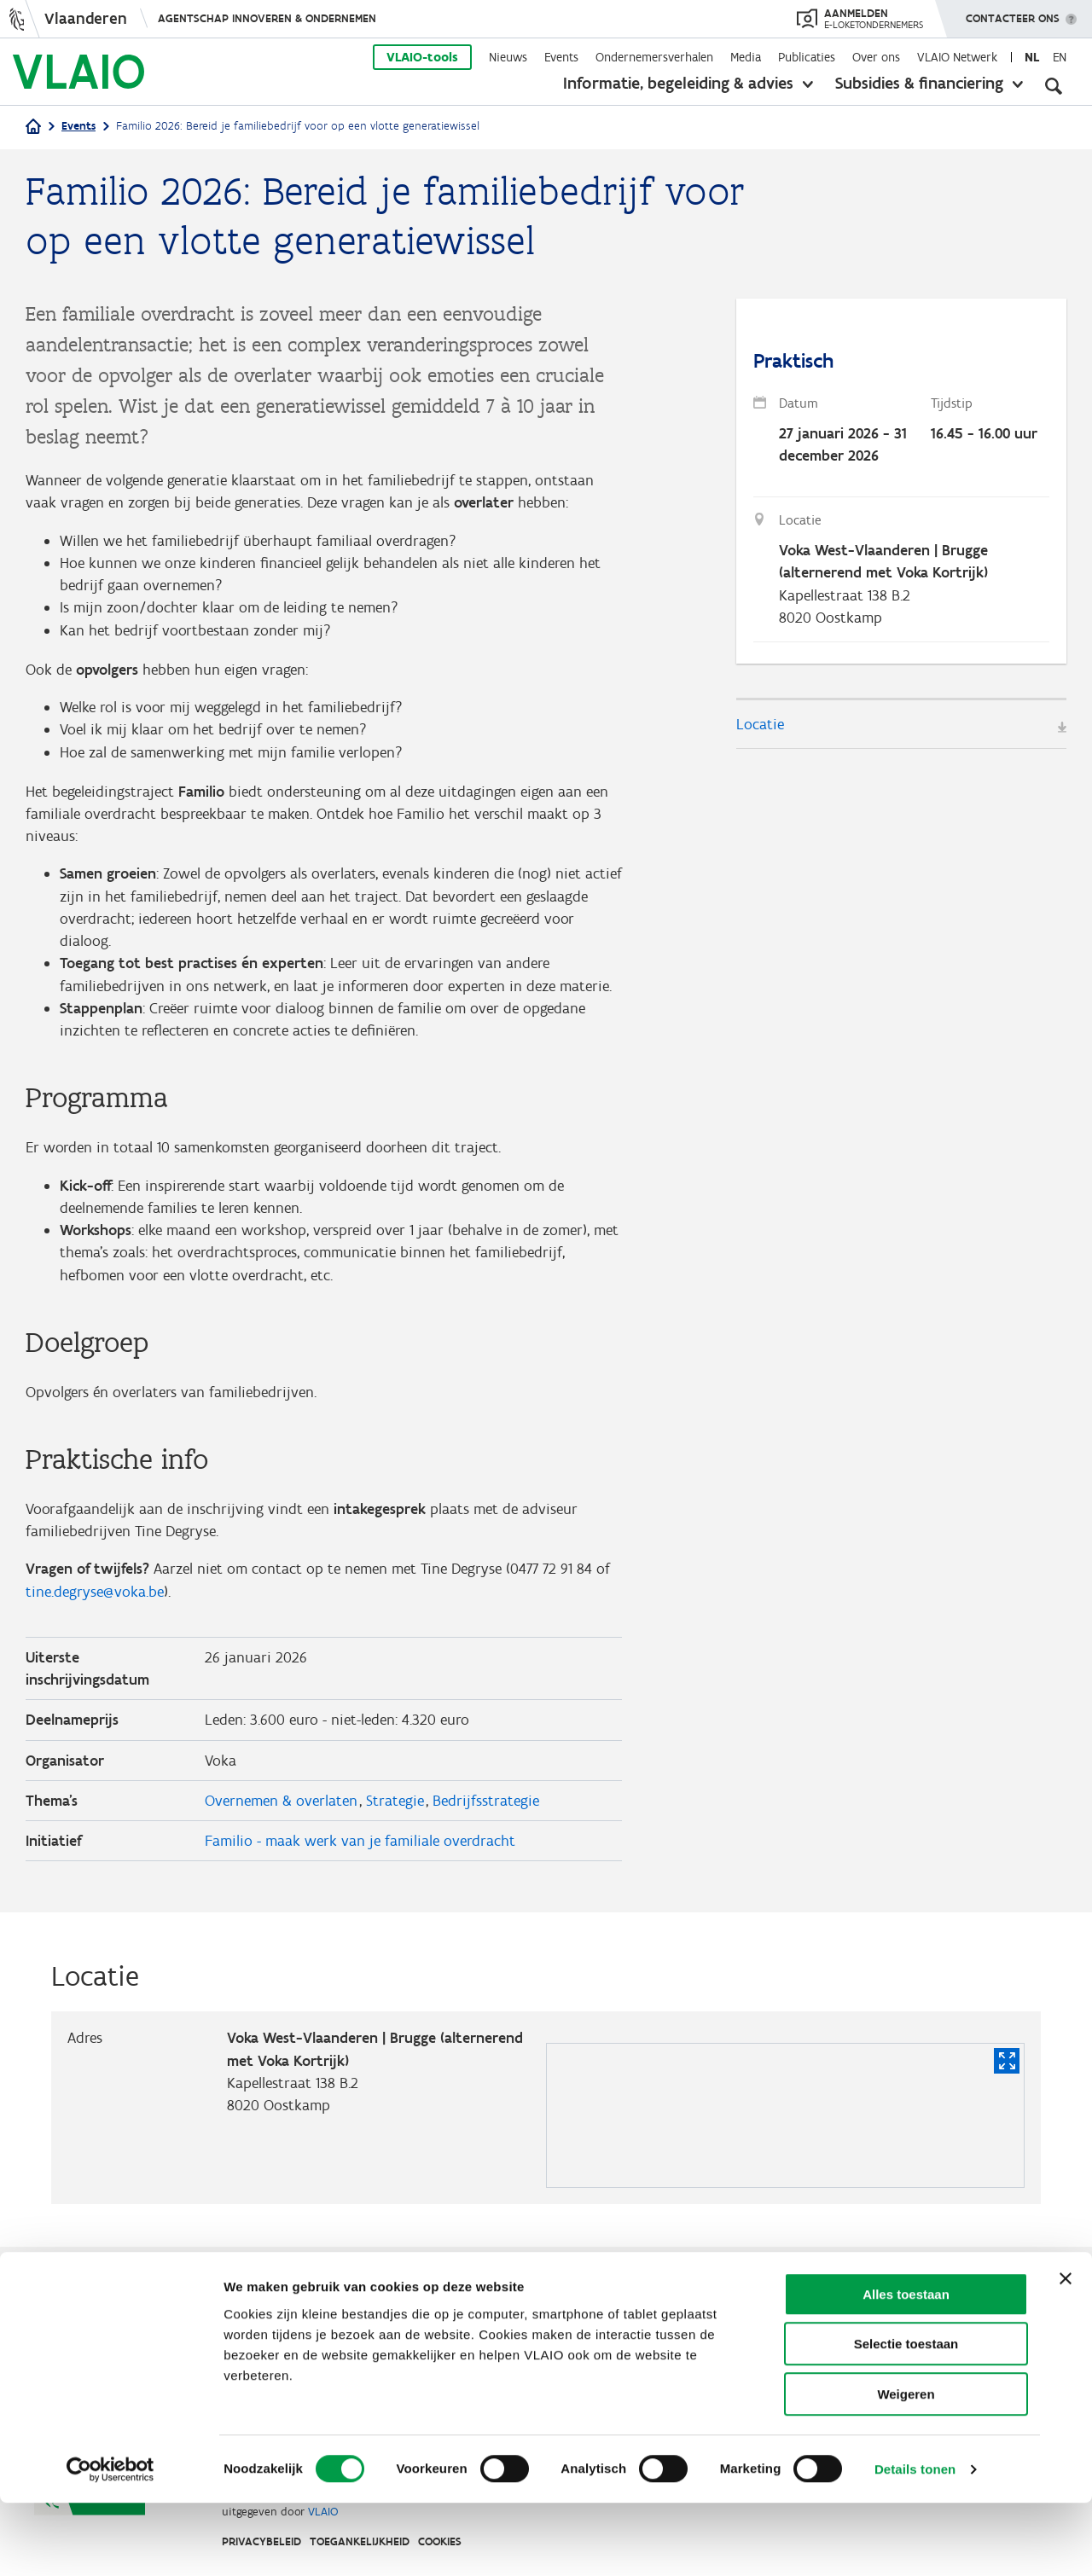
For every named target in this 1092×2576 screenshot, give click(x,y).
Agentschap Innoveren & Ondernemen (267, 18)
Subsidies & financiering (919, 83)
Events (561, 57)
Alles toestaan (906, 2367)
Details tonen (915, 2542)
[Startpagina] (33, 127)
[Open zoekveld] (1053, 85)
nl (1032, 57)
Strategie (395, 1824)
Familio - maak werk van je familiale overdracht (360, 1865)
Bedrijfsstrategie (486, 1824)
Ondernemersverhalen (654, 57)
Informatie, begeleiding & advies (678, 83)
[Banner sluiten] (1066, 2352)
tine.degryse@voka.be (95, 1612)
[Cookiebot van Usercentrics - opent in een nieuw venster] (110, 2543)
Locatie (760, 728)
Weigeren (905, 2467)
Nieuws (508, 57)
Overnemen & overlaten (281, 1824)
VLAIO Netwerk (957, 57)
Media (745, 57)
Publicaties (806, 57)
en (1059, 57)
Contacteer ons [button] (1013, 13)
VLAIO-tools (422, 57)
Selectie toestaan (906, 2418)
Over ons (876, 57)
